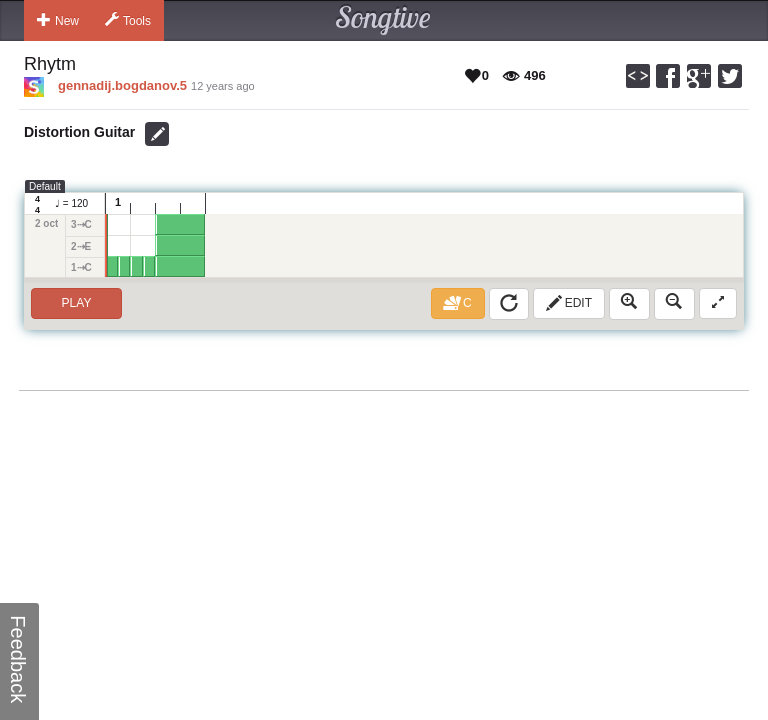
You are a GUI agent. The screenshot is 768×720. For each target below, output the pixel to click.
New (58, 20)
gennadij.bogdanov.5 (122, 85)
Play (77, 303)
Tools (128, 20)
